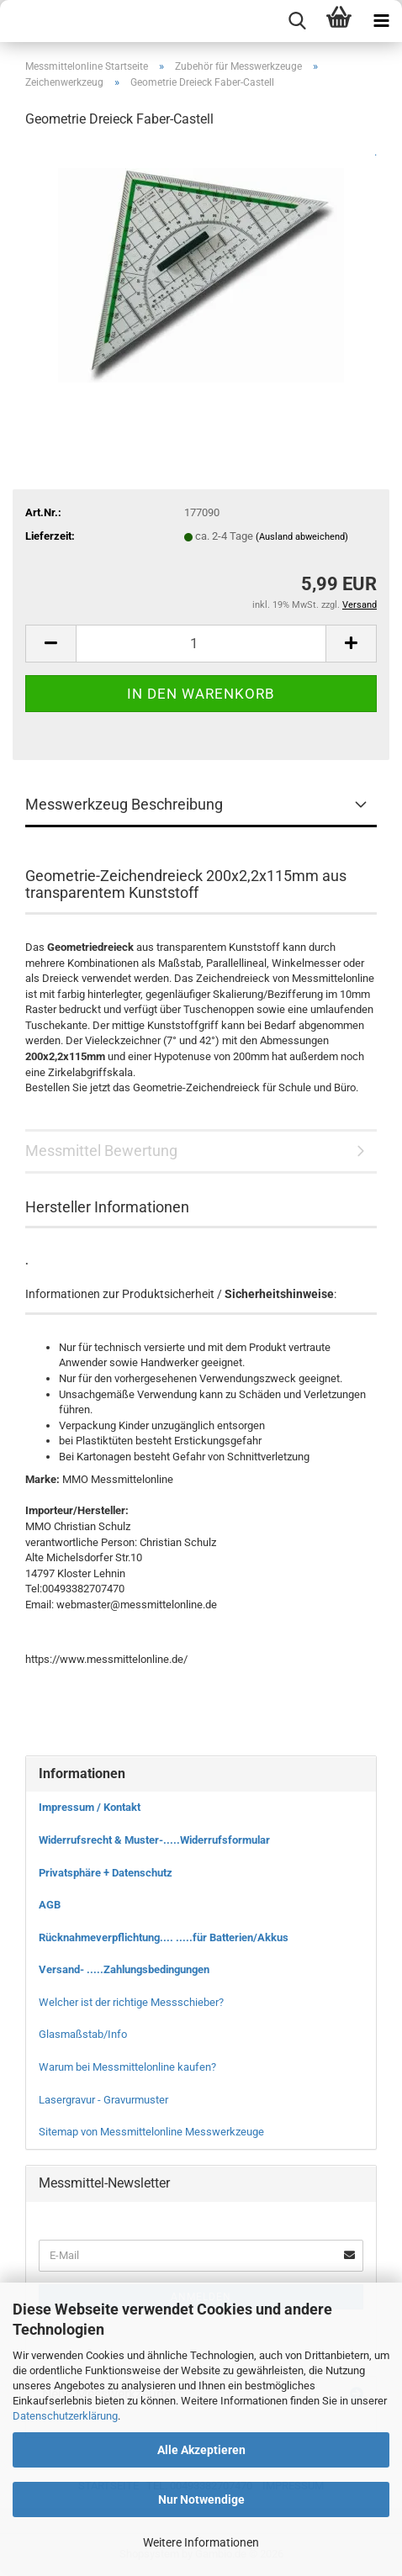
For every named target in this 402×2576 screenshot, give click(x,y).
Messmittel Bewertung (101, 1150)
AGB (50, 1904)
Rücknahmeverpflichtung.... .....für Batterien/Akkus (163, 1937)
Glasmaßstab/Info (83, 2034)
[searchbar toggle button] (297, 21)
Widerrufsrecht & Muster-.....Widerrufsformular (154, 1840)
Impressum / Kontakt (89, 1807)
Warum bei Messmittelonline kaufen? (127, 2067)
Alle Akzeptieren (201, 2450)
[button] (50, 643)
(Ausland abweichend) (302, 536)
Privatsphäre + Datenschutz (105, 1872)
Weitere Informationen (201, 2542)
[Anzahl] (201, 643)
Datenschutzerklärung (65, 2416)
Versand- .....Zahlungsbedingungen (124, 1969)
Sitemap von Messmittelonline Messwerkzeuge (151, 2131)
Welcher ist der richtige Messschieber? (131, 2002)
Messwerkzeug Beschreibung (124, 804)
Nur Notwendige (201, 2499)
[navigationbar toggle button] (381, 21)
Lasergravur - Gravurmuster (103, 2099)
